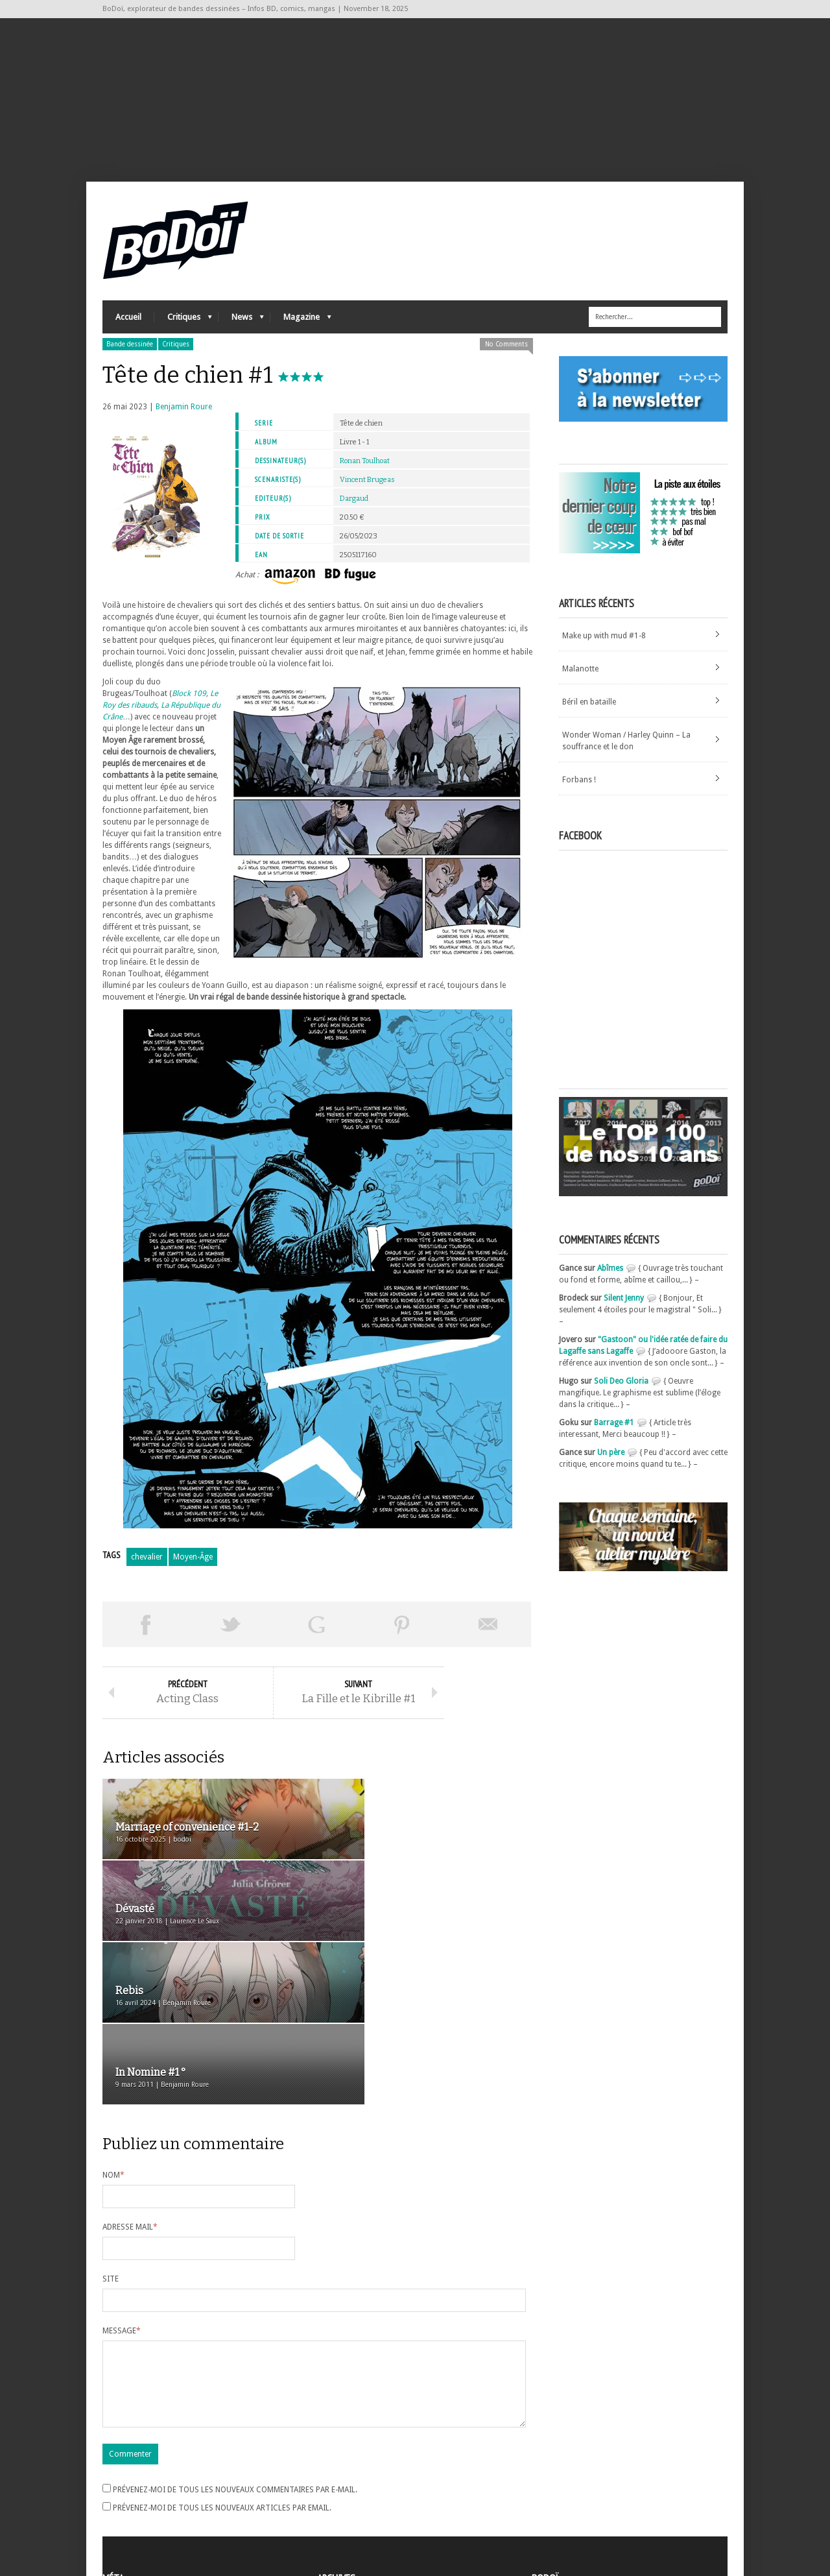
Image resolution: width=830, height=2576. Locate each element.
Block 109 (189, 701)
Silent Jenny (624, 1305)
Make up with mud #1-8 (604, 643)
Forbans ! (579, 787)
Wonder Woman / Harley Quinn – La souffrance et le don (626, 748)
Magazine (300, 328)
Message (121, 2177)
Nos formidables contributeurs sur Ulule (606, 2512)
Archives (332, 2472)
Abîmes (610, 1276)
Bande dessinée (129, 351)
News (241, 328)
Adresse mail (130, 2073)
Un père (610, 1460)
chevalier (147, 1564)
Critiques (183, 328)
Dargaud (354, 506)
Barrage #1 (614, 1430)
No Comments (506, 351)
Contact (549, 2491)
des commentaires (143, 2506)
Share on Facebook (145, 1632)
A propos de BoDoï (568, 2469)
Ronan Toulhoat (365, 468)
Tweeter (231, 1632)
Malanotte (580, 676)
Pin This (402, 1632)
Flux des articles (138, 2494)
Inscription (121, 2471)
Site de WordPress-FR (140, 2518)
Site (110, 2125)
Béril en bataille (589, 709)
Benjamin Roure (184, 414)
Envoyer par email (488, 1632)
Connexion (121, 2483)
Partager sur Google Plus (316, 1632)
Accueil (128, 325)
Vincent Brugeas (367, 487)
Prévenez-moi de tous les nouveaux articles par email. (222, 2370)
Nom (113, 2022)
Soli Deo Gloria (621, 1388)
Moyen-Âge (193, 1564)
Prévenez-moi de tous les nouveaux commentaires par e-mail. (235, 2352)
